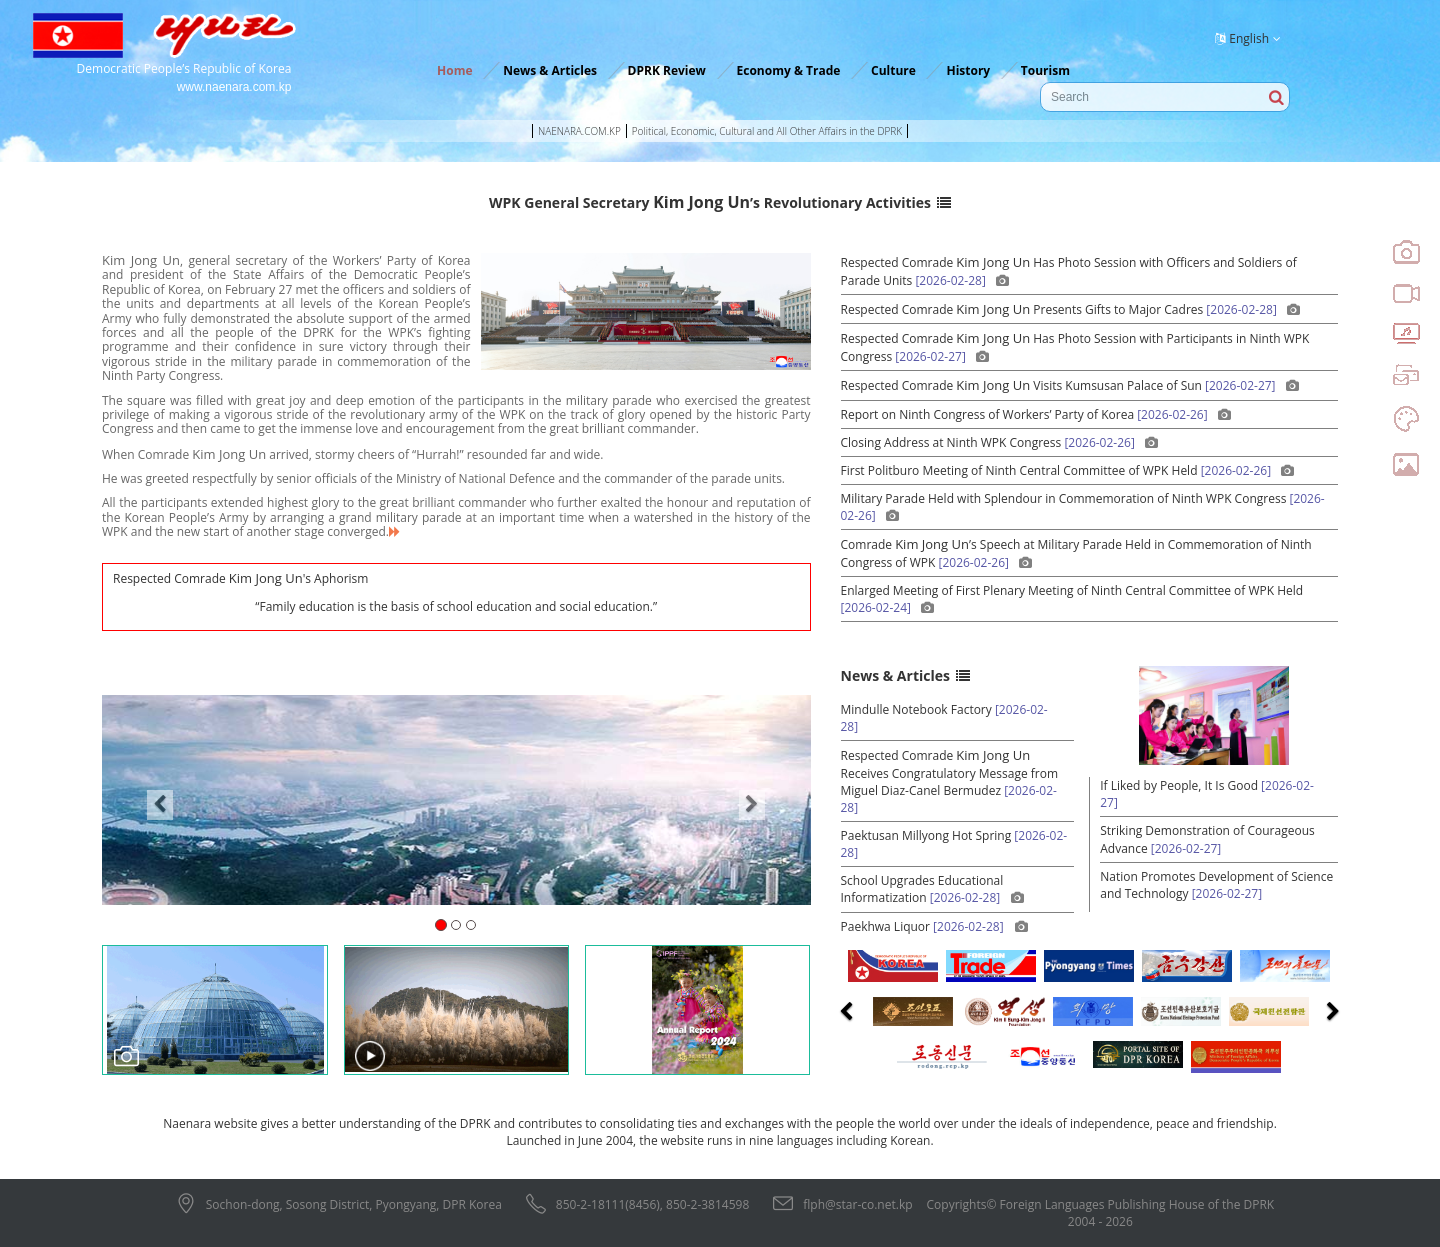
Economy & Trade (789, 70)
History (968, 70)
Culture (893, 70)
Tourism (1045, 70)
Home (454, 70)
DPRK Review (667, 70)
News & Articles (550, 70)
